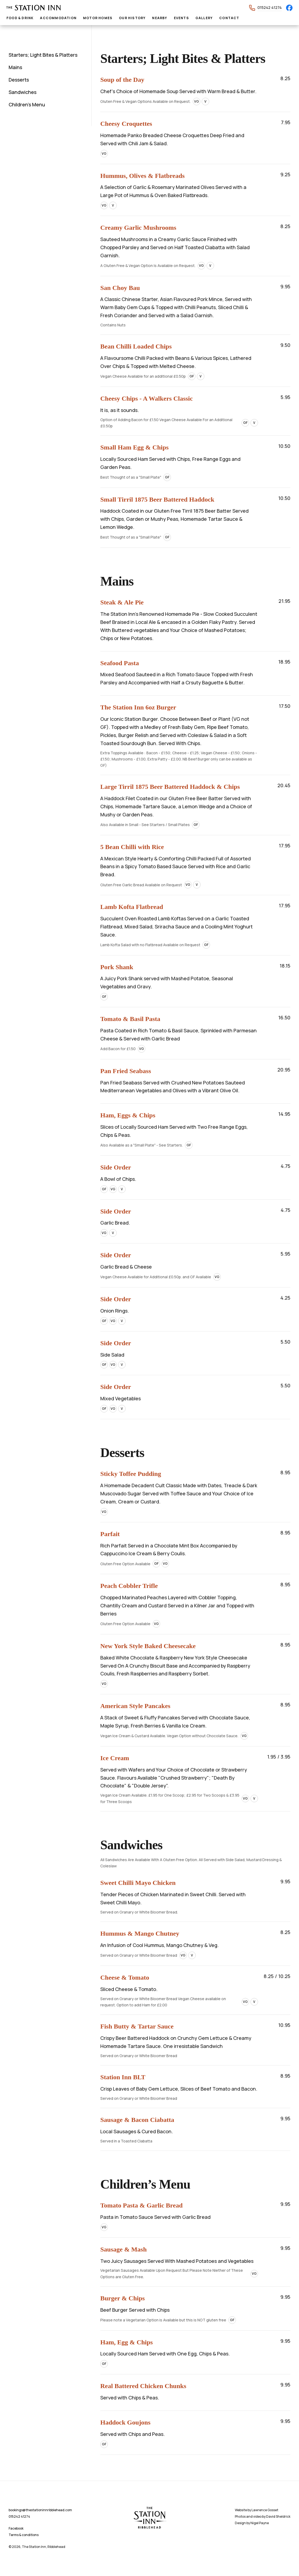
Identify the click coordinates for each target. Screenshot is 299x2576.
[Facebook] (289, 8)
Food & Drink (19, 18)
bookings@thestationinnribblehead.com (40, 2510)
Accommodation (58, 18)
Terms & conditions (24, 2535)
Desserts (19, 79)
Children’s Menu (27, 104)
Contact (229, 18)
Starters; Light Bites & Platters (43, 55)
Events (181, 18)
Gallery (204, 18)
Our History (132, 18)
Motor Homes (97, 18)
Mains (15, 67)
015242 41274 (269, 7)
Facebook (16, 2528)
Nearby (159, 18)
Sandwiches (22, 92)
